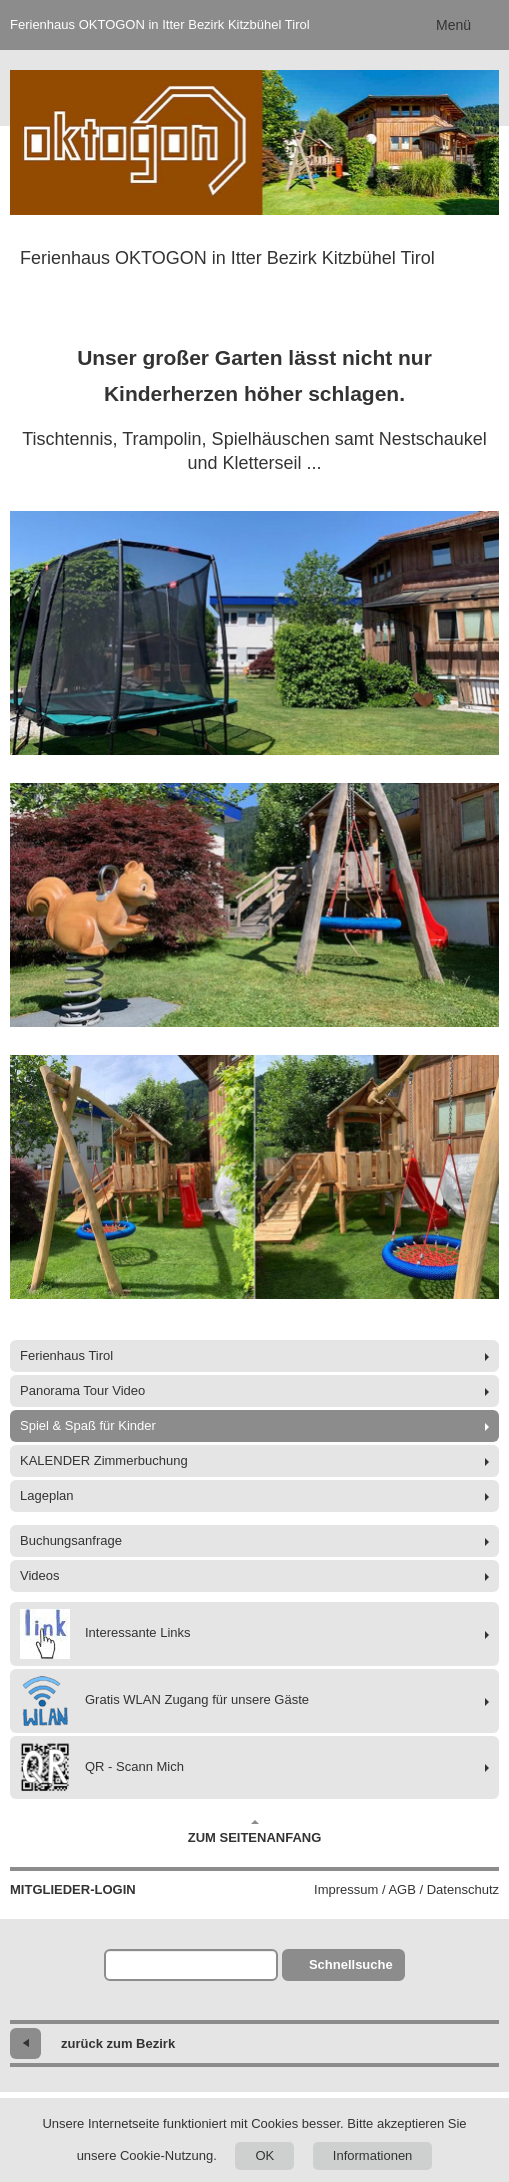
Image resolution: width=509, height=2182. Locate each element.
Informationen (373, 2155)
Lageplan (47, 1495)
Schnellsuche (351, 1964)
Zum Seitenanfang (255, 1832)
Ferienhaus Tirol (66, 1355)
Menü (453, 25)
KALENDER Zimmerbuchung (104, 1460)
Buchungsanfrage (71, 1540)
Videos (40, 1575)
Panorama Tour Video (82, 1390)
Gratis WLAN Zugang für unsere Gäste (164, 1701)
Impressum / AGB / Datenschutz (406, 1889)
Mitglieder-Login (73, 1889)
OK (264, 2155)
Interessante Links (105, 1634)
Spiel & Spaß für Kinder (88, 1425)
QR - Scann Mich (102, 1767)
